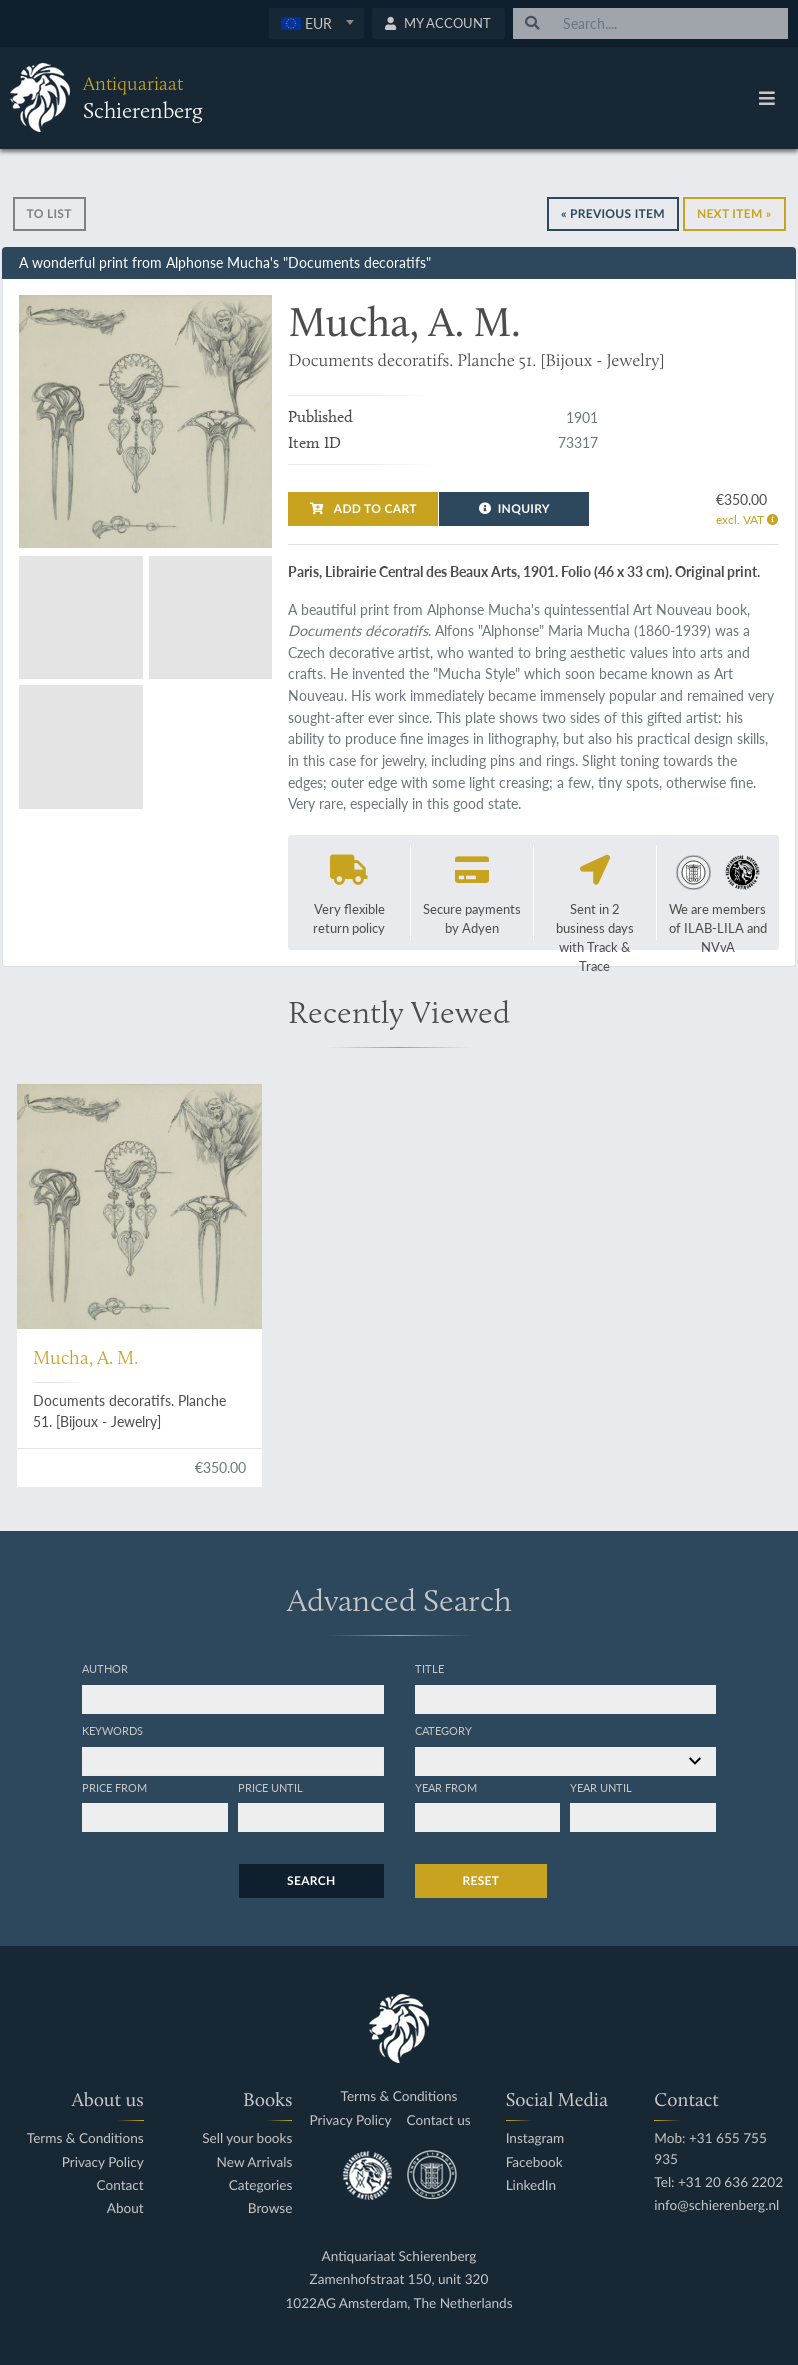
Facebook (534, 2162)
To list (49, 213)
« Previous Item (613, 213)
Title (429, 1668)
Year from (446, 1787)
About (125, 2208)
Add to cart (363, 508)
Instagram (535, 2138)
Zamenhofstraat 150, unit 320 (399, 2279)
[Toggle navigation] (767, 98)
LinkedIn (531, 2185)
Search (311, 1880)
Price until (270, 1787)
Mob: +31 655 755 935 (710, 2148)
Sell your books (247, 2138)
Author (105, 1668)
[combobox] (316, 23)
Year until (601, 1787)
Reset (481, 1880)
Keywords (112, 1730)
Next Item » (734, 213)
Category (443, 1730)
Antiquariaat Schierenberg (399, 2256)
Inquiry (514, 508)
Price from (114, 1787)
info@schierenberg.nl (716, 2205)
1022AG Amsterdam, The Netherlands (398, 2303)
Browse (270, 2208)
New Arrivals (255, 2162)
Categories (261, 2185)
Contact (120, 2185)
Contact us (439, 2120)
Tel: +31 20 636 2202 (718, 2182)
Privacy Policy (103, 2162)
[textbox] (315, 23)
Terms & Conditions (85, 2138)
